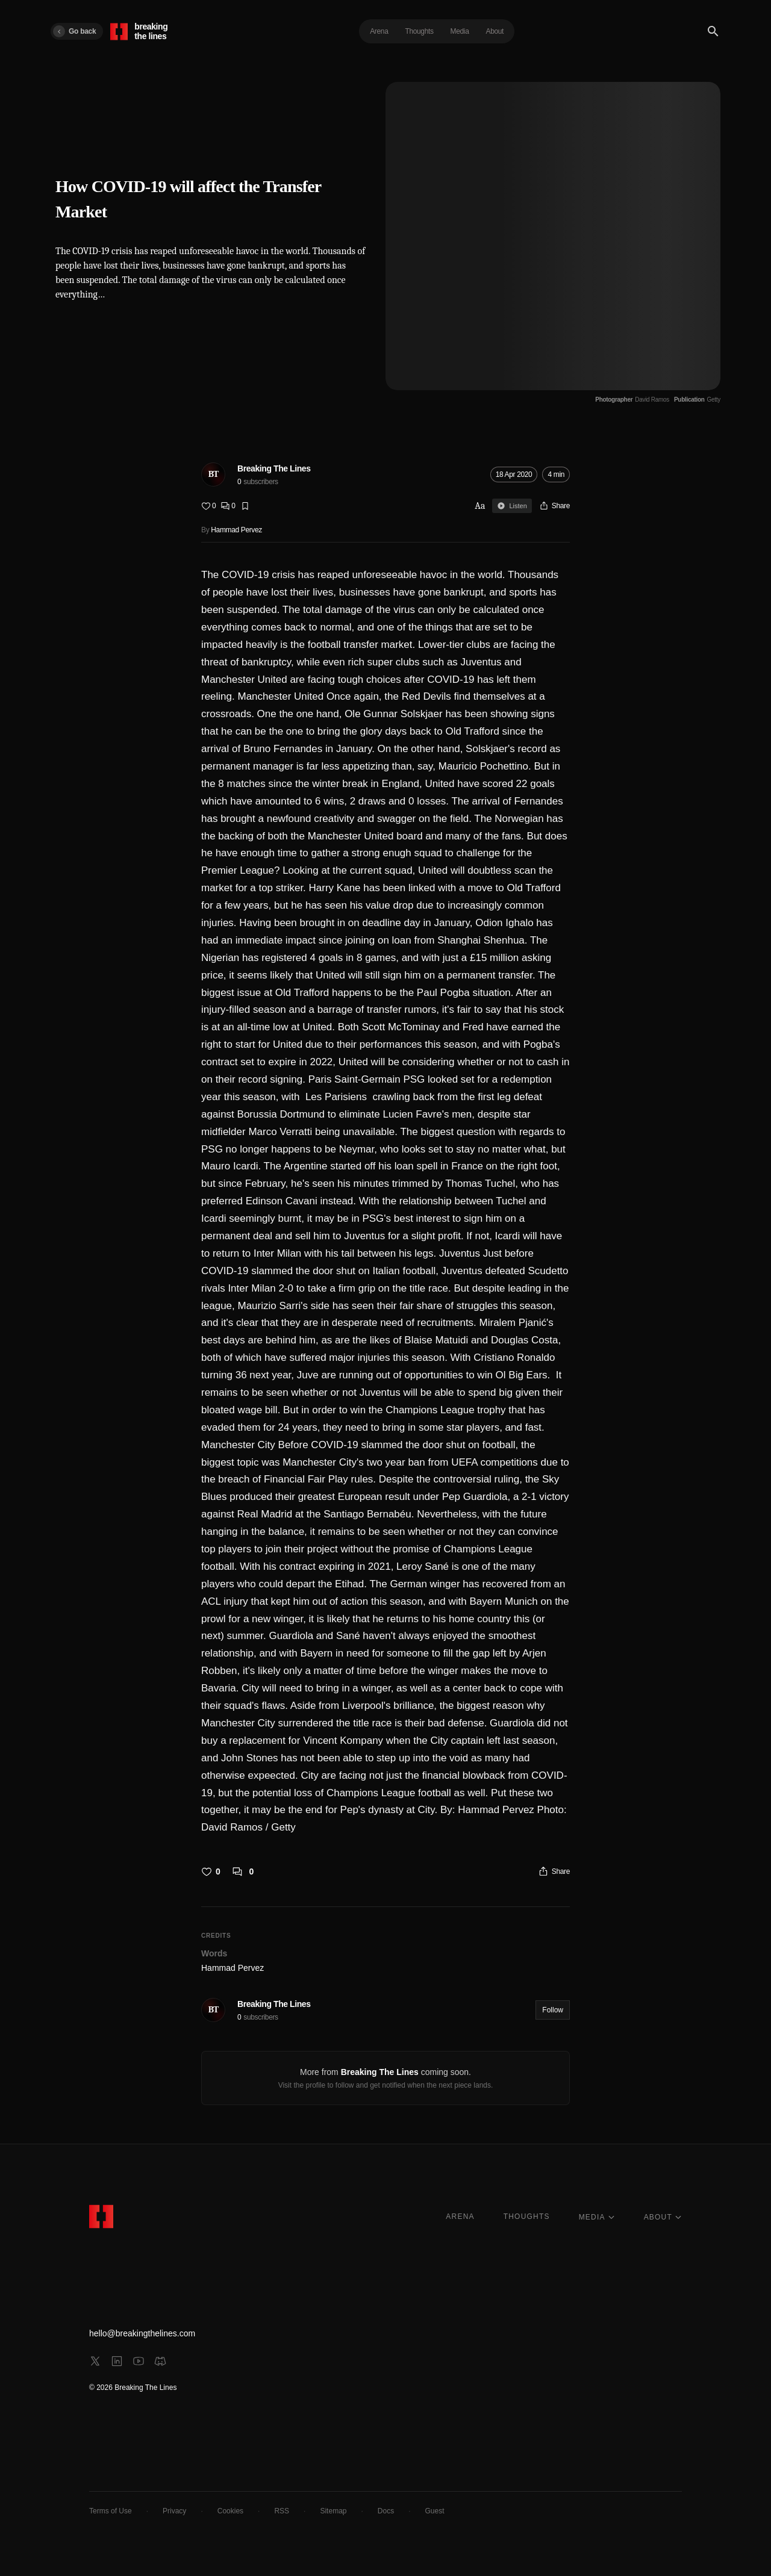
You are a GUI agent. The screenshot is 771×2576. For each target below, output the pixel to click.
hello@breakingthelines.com (142, 2333)
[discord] (160, 2361)
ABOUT (663, 2217)
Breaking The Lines (274, 468)
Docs (386, 2511)
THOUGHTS (527, 2216)
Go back (74, 31)
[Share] (554, 506)
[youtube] (139, 2361)
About (495, 31)
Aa (480, 505)
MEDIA (597, 2217)
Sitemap (333, 2511)
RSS (281, 2511)
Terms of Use (110, 2511)
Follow (552, 2010)
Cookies (230, 2511)
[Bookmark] (245, 506)
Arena (379, 31)
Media (460, 31)
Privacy (174, 2511)
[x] (95, 2361)
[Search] (713, 31)
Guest (435, 2511)
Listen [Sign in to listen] (511, 506)
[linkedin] (117, 2361)
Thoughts (419, 31)
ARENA (460, 2216)
